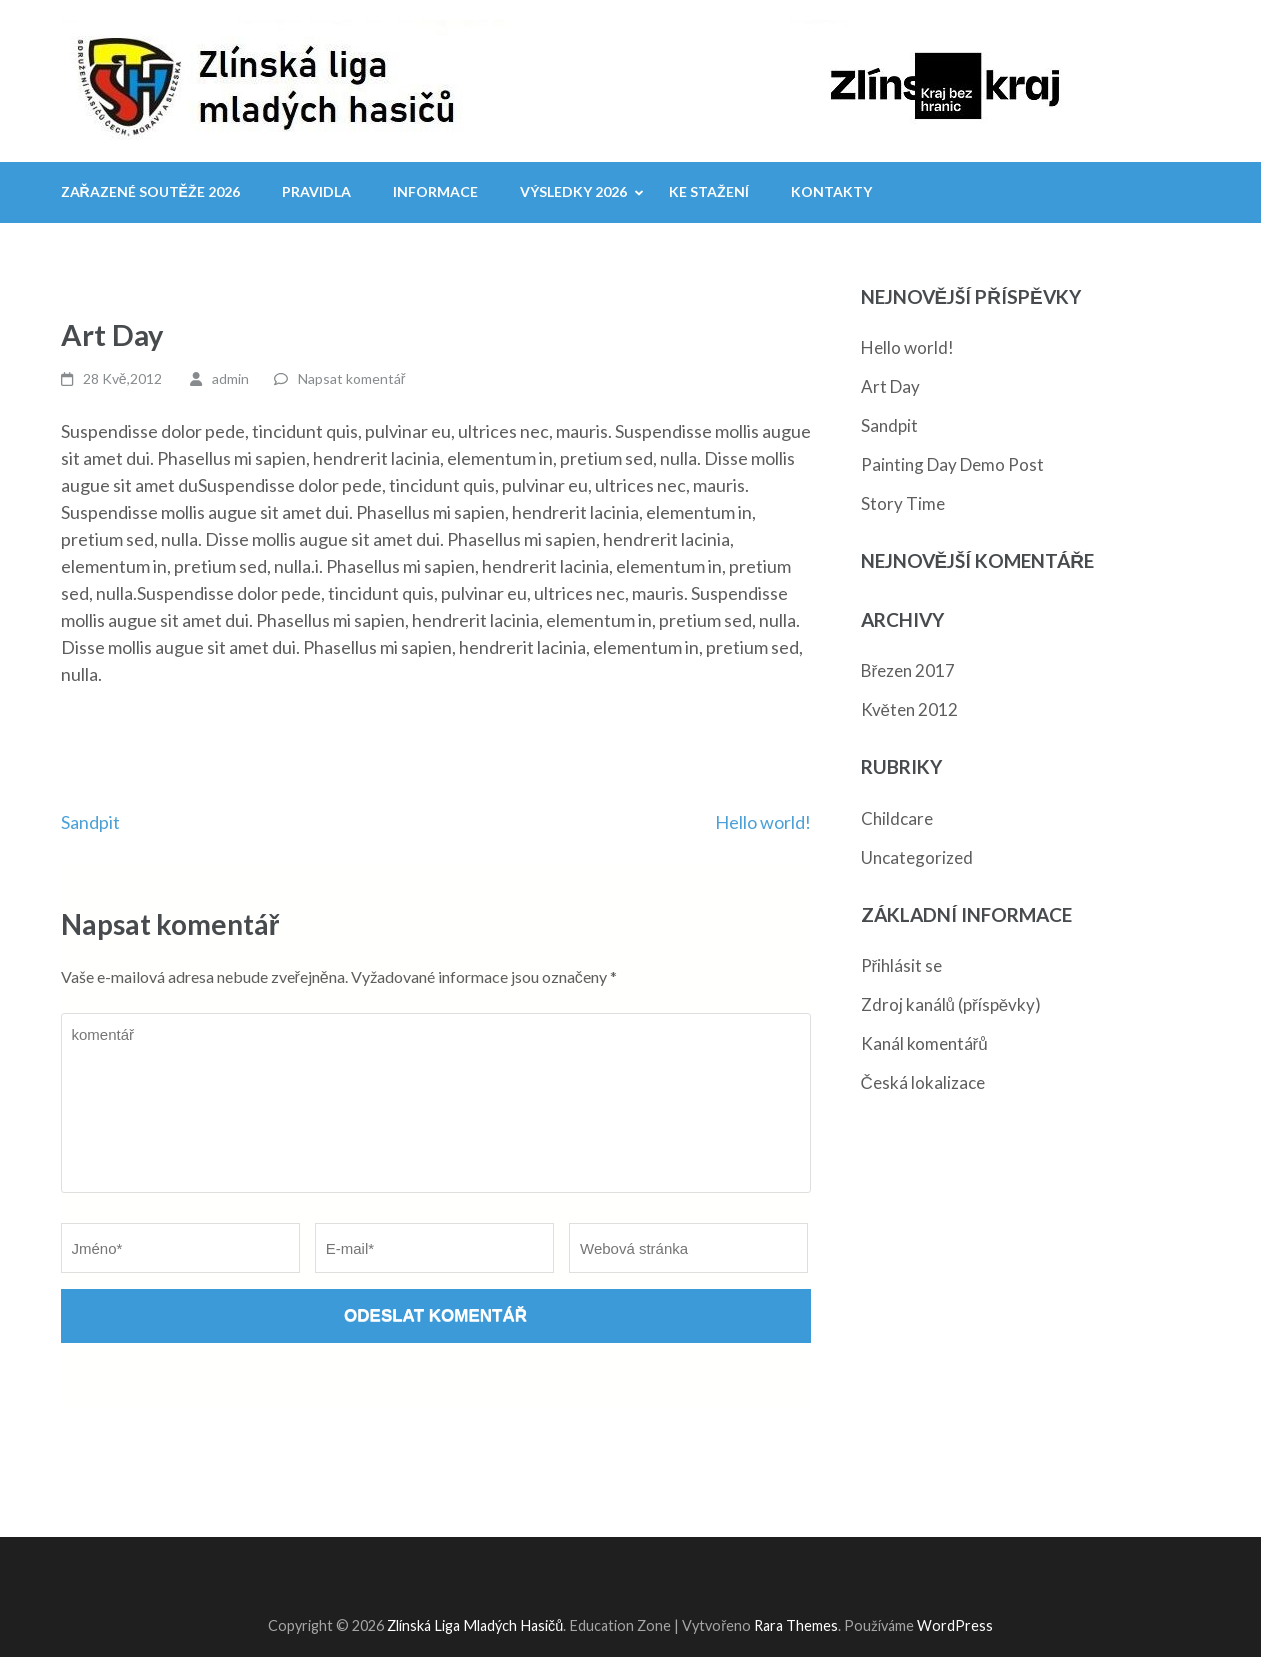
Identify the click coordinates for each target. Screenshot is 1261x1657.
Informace (435, 191)
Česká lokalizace (923, 1082)
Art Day (890, 386)
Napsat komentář (352, 378)
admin (230, 378)
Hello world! (763, 822)
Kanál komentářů (924, 1043)
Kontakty (831, 191)
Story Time (903, 503)
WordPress (955, 1625)
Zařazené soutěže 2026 (150, 191)
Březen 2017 (908, 670)
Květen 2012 (909, 709)
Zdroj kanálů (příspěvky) (951, 1004)
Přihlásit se (902, 965)
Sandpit (90, 822)
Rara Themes (796, 1625)
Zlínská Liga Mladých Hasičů (475, 1625)
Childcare (897, 818)
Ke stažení (709, 191)
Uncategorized (917, 857)
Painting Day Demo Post (952, 464)
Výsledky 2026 (573, 191)
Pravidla (316, 191)
